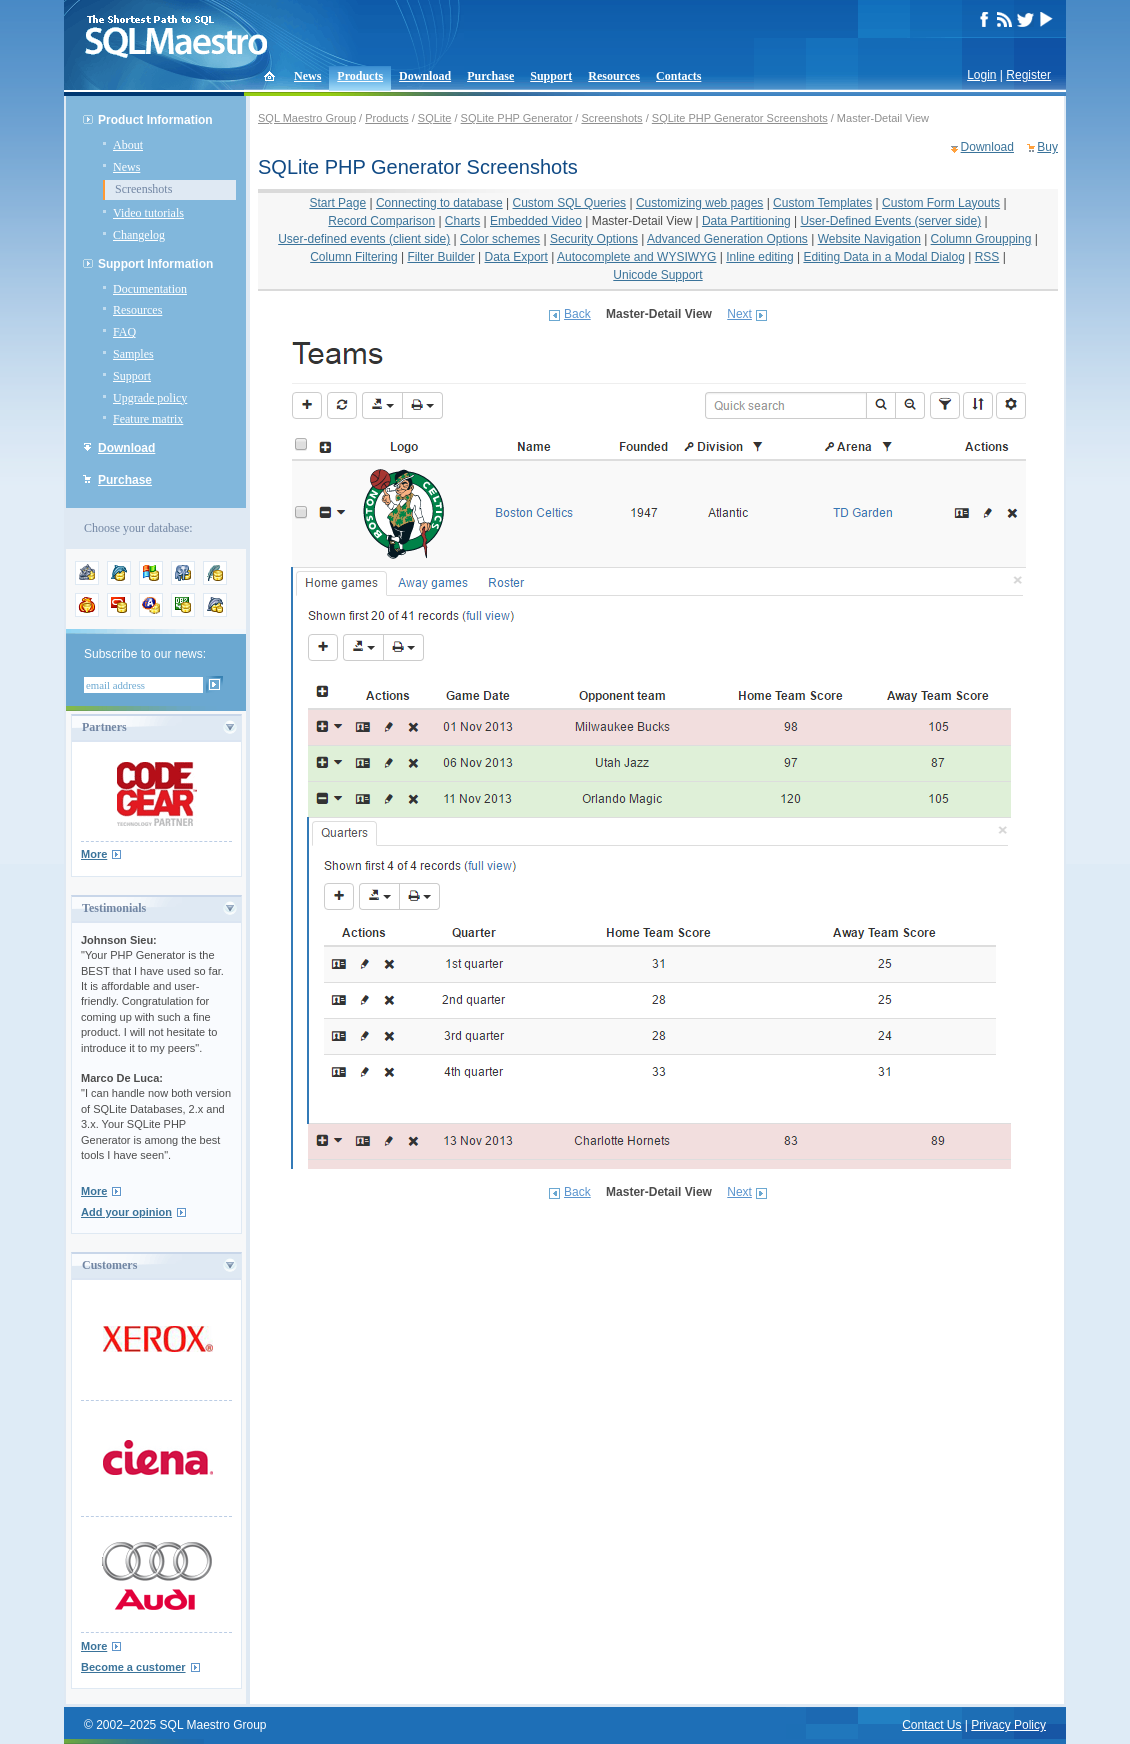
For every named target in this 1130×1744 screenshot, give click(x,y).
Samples (133, 354)
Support (551, 76)
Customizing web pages (699, 203)
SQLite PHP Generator (517, 118)
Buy (1047, 147)
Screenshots (143, 189)
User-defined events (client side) (364, 239)
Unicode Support (657, 275)
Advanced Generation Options (727, 239)
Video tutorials (148, 213)
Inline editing (759, 257)
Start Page (337, 203)
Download (425, 76)
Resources (614, 76)
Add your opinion (126, 1212)
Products (360, 76)
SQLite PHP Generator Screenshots (740, 118)
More (94, 854)
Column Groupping (981, 239)
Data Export (516, 257)
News (307, 76)
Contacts (678, 76)
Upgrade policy (150, 398)
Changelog (139, 235)
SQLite (435, 118)
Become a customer (133, 1667)
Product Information (155, 120)
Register (1028, 75)
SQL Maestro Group (307, 118)
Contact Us (931, 1725)
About (128, 145)
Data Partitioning (746, 221)
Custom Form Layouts (941, 203)
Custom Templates (822, 203)
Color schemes (500, 239)
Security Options (594, 239)
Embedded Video (536, 221)
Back (577, 314)
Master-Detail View (642, 221)
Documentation (150, 289)
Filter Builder (440, 257)
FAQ (124, 332)
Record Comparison (381, 221)
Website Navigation (869, 239)
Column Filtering (353, 257)
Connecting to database (439, 203)
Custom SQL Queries (570, 203)
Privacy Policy (1008, 1725)
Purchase (490, 76)
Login (981, 75)
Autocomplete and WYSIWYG (636, 257)
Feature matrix (148, 419)
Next (739, 314)
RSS (987, 257)
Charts (462, 221)
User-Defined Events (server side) (890, 221)
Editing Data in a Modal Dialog (883, 257)
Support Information (155, 264)
